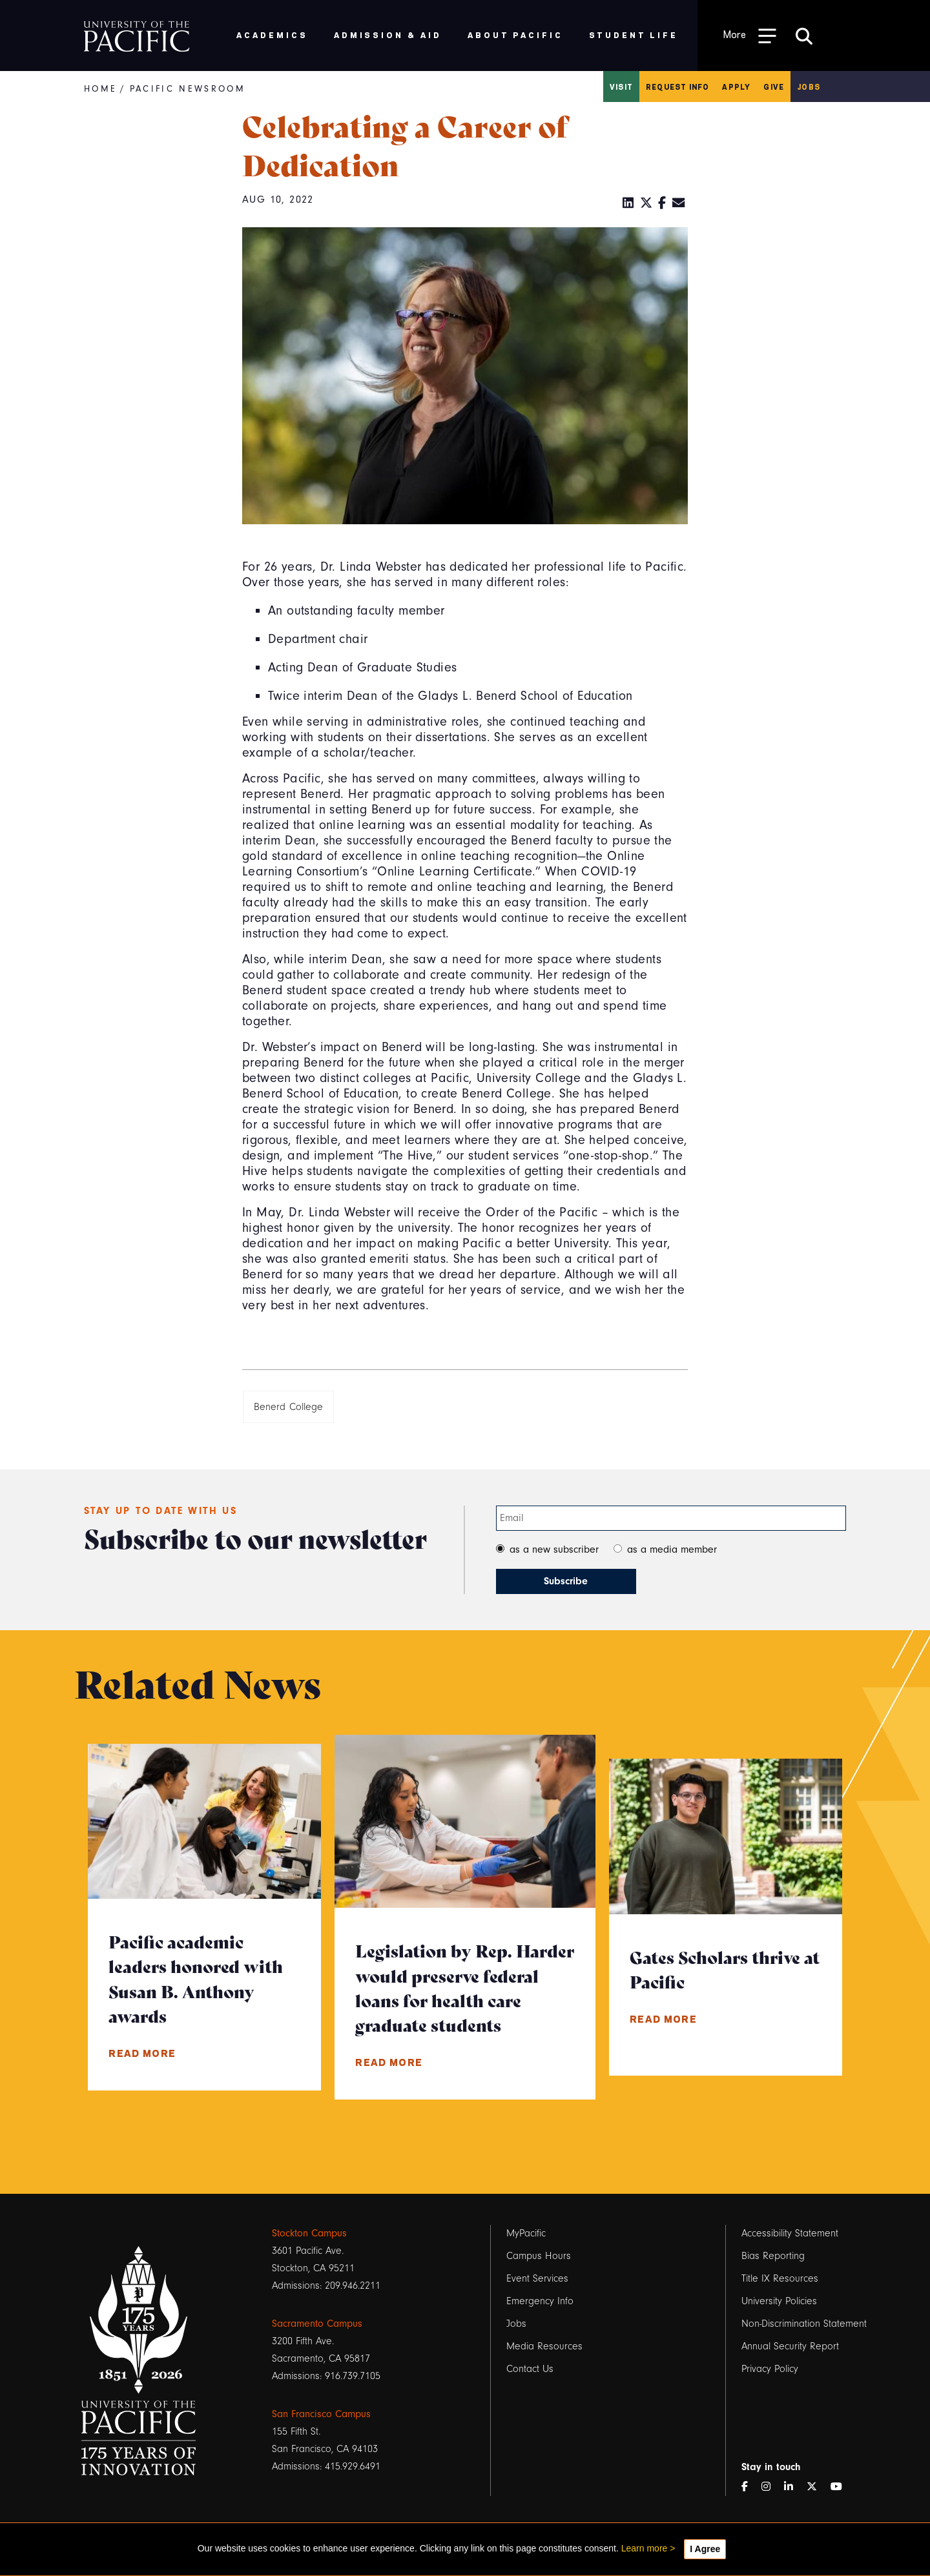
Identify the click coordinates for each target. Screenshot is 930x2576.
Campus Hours (538, 2256)
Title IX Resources (779, 2278)
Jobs (808, 86)
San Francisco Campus (321, 2414)
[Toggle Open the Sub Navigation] (749, 35)
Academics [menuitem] (272, 34)
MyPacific (526, 2233)
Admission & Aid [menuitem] (388, 34)
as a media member (672, 1549)
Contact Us (529, 2369)
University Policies (779, 2301)
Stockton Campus (309, 2233)
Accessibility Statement (789, 2233)
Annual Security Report (790, 2346)
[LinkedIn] (628, 203)
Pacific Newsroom (187, 88)
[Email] (679, 203)
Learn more (644, 2548)
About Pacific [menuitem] (515, 34)
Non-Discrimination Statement (804, 2323)
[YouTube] (841, 2487)
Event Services (537, 2278)
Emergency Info (540, 2301)
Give (773, 86)
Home (100, 88)
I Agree (705, 2549)
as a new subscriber (554, 1549)
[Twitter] (646, 203)
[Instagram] (771, 2487)
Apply (736, 86)
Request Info (677, 86)
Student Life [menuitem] (634, 34)
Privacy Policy (769, 2369)
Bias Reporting (773, 2256)
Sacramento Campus (317, 2323)
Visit (621, 86)
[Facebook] (662, 203)
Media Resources (544, 2346)
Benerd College (288, 1407)
